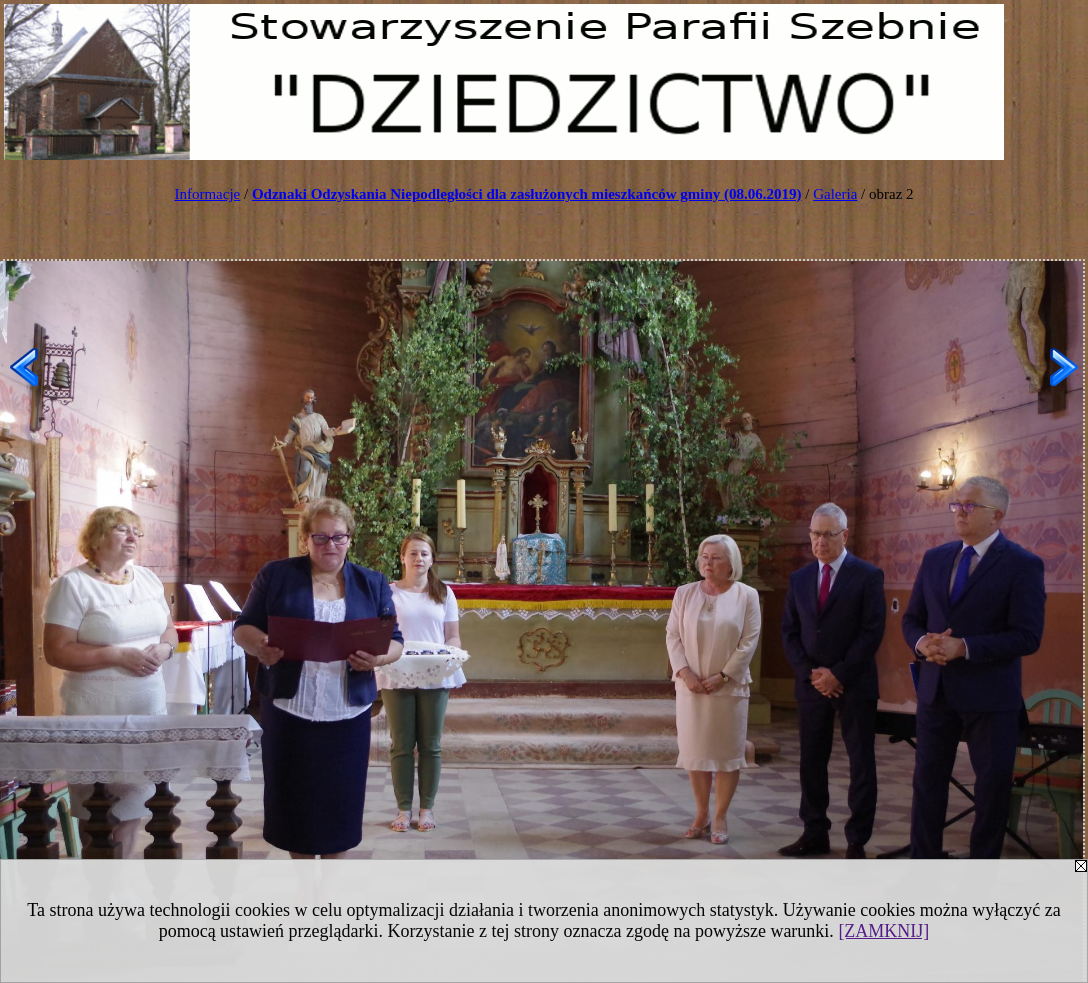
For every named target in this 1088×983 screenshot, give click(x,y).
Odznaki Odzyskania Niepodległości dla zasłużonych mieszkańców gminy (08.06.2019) (527, 194)
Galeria (835, 194)
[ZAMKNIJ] (883, 931)
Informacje (207, 194)
